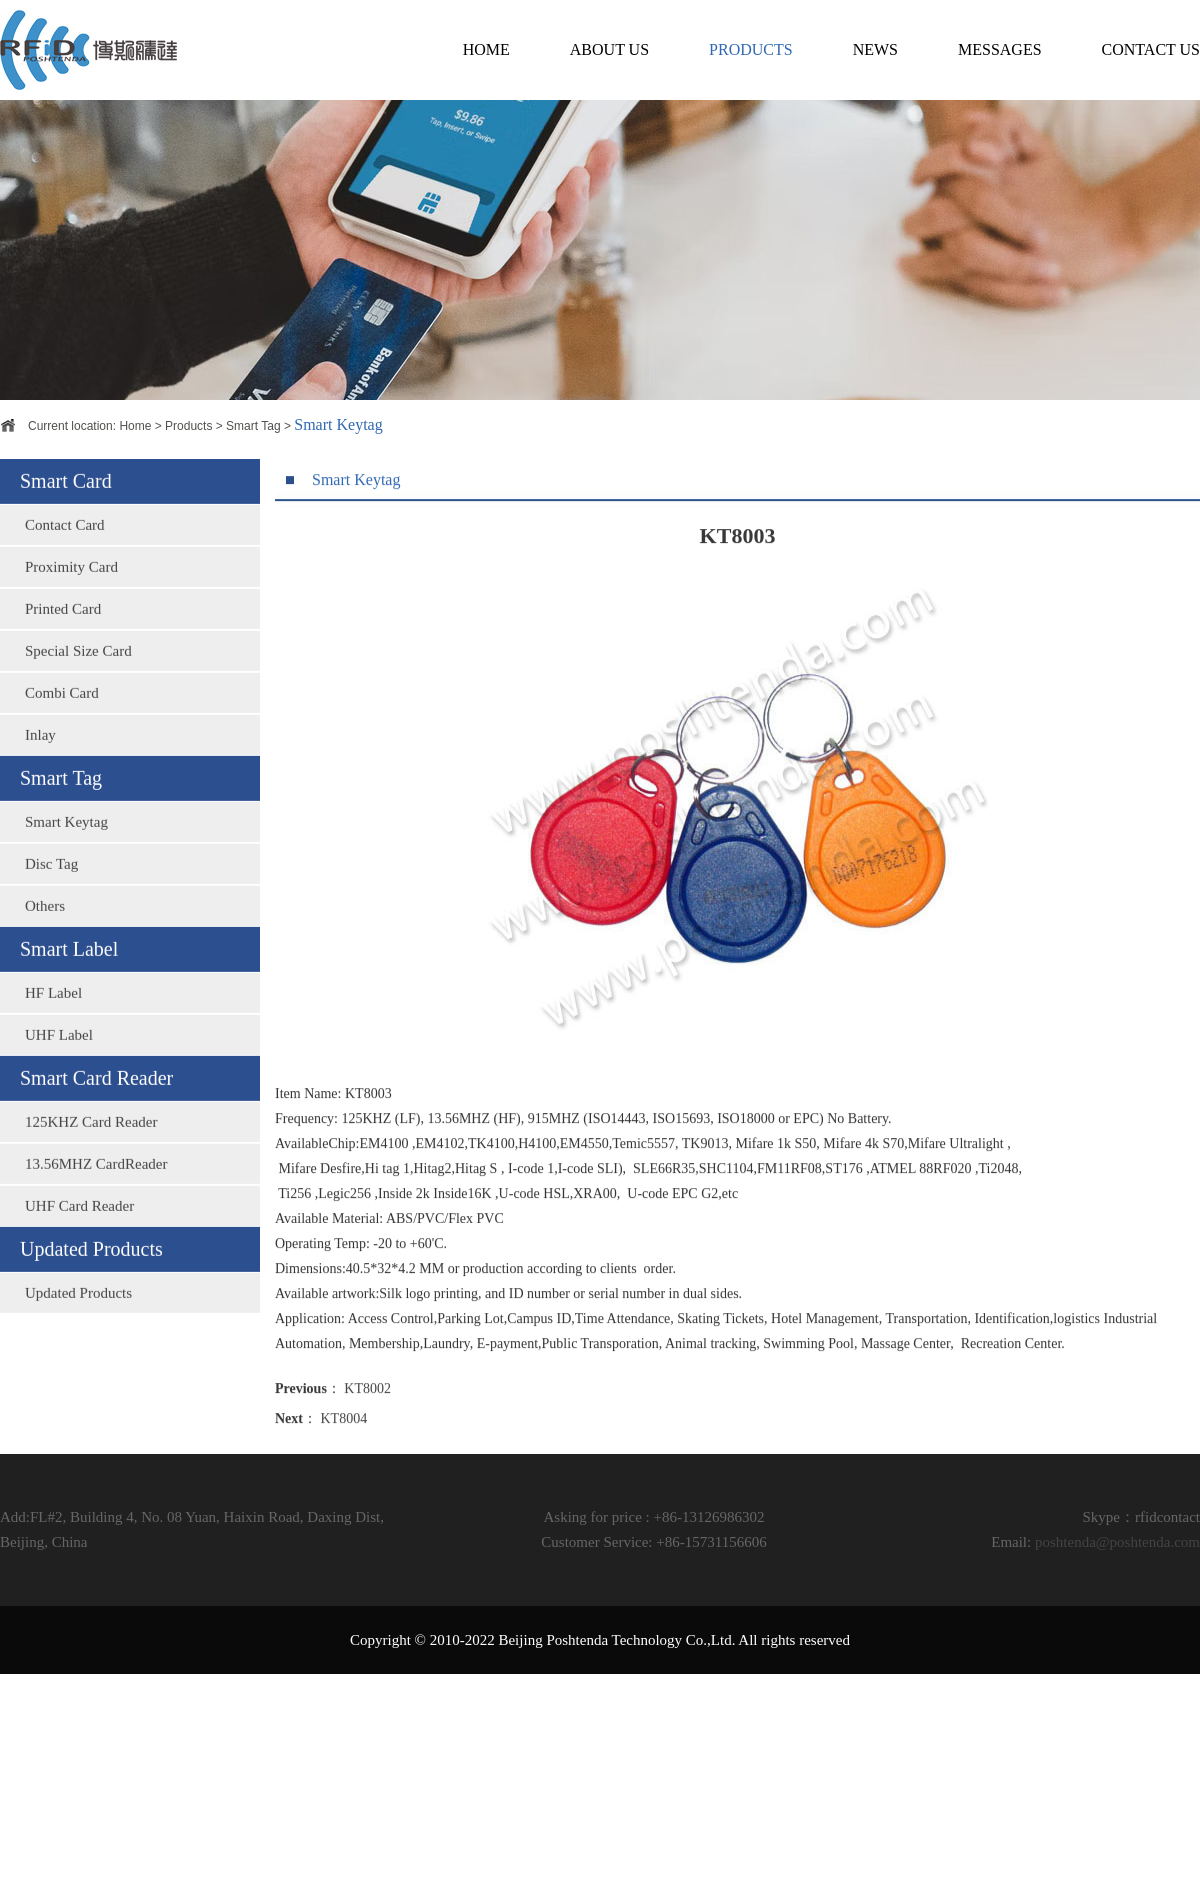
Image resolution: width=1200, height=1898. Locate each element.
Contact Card (65, 588)
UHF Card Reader (79, 1269)
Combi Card (62, 756)
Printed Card (63, 672)
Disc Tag (51, 927)
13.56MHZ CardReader (96, 1227)
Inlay (40, 798)
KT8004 (344, 1490)
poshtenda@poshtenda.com (1117, 1542)
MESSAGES (1000, 49)
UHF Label (59, 1098)
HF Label (53, 1056)
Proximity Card (71, 630)
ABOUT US (609, 49)
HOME (486, 49)
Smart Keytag (66, 885)
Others (45, 969)
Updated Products (78, 1356)
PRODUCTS (751, 49)
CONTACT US (1151, 49)
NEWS (875, 49)
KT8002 (367, 1460)
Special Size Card (78, 714)
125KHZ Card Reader (91, 1185)
